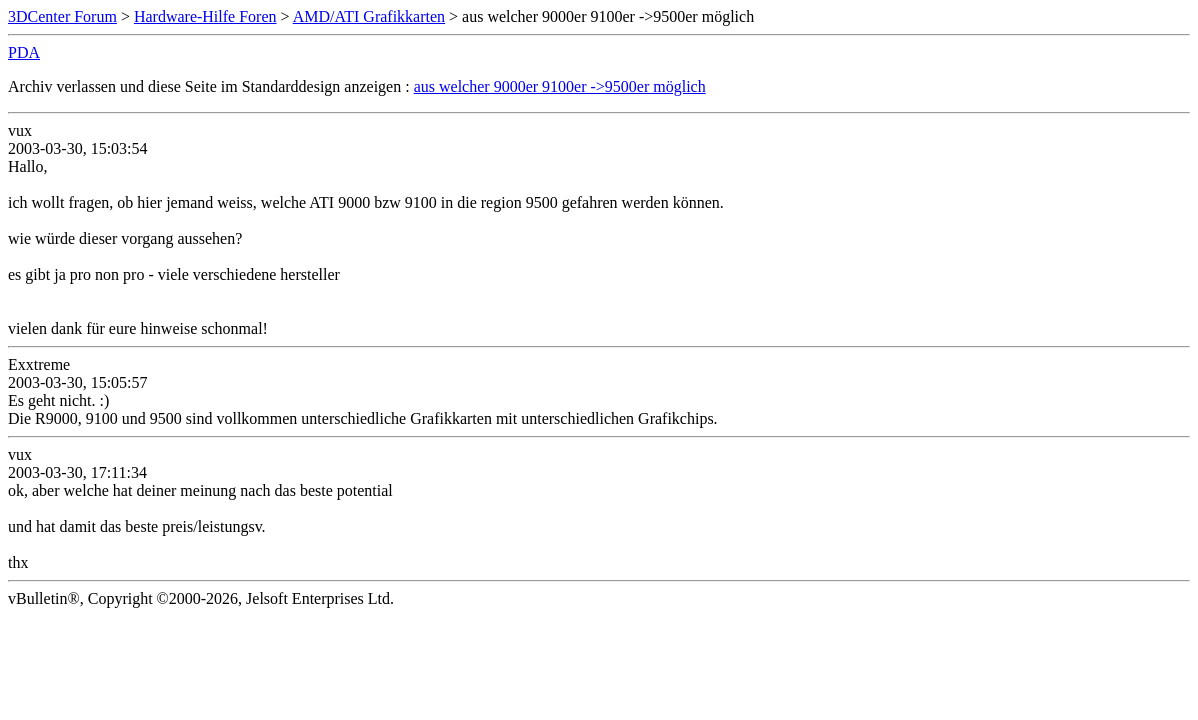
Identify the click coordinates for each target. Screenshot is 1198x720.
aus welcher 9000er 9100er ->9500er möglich (560, 86)
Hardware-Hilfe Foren (205, 16)
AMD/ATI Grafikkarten (369, 16)
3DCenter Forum (62, 16)
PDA (24, 52)
